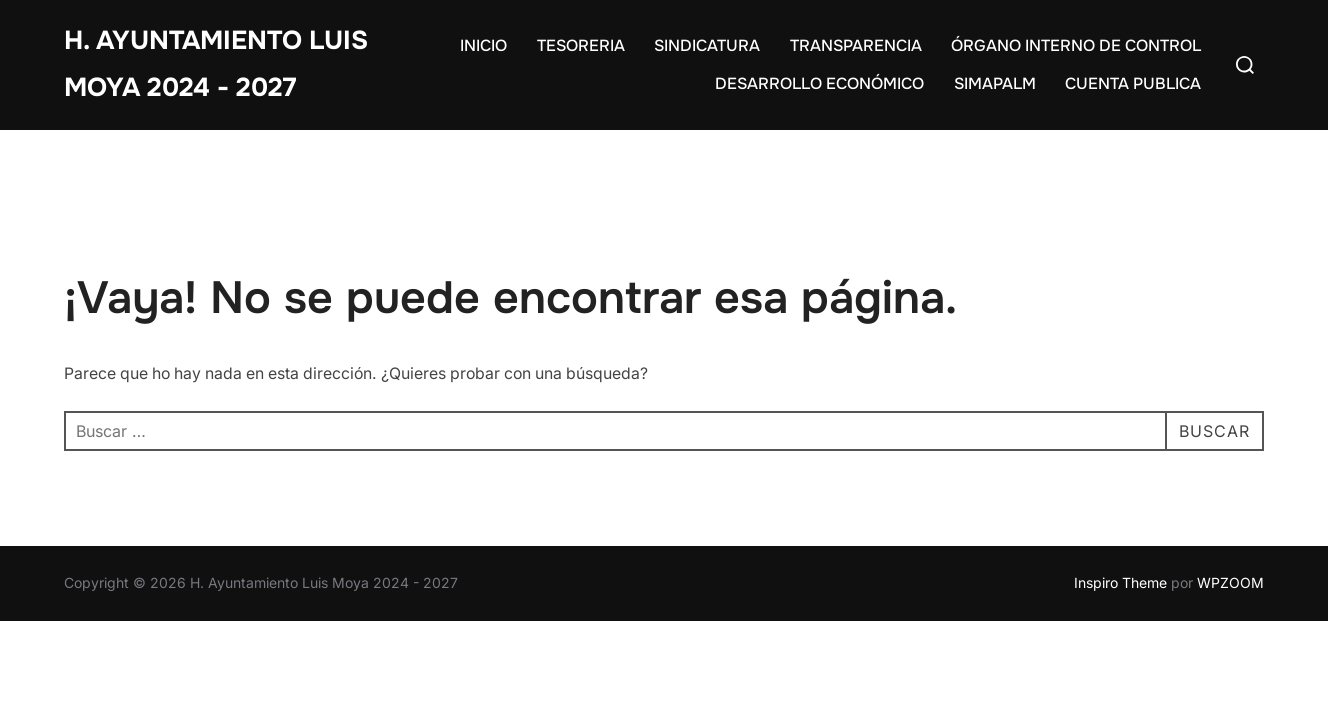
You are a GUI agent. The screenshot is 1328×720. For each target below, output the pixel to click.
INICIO (483, 45)
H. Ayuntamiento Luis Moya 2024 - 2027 (216, 64)
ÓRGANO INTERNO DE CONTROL (1076, 45)
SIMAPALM (995, 83)
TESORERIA (581, 45)
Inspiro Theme (1120, 582)
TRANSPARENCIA (856, 45)
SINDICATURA (707, 45)
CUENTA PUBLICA (1133, 83)
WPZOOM (1230, 582)
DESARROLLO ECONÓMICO (819, 83)
